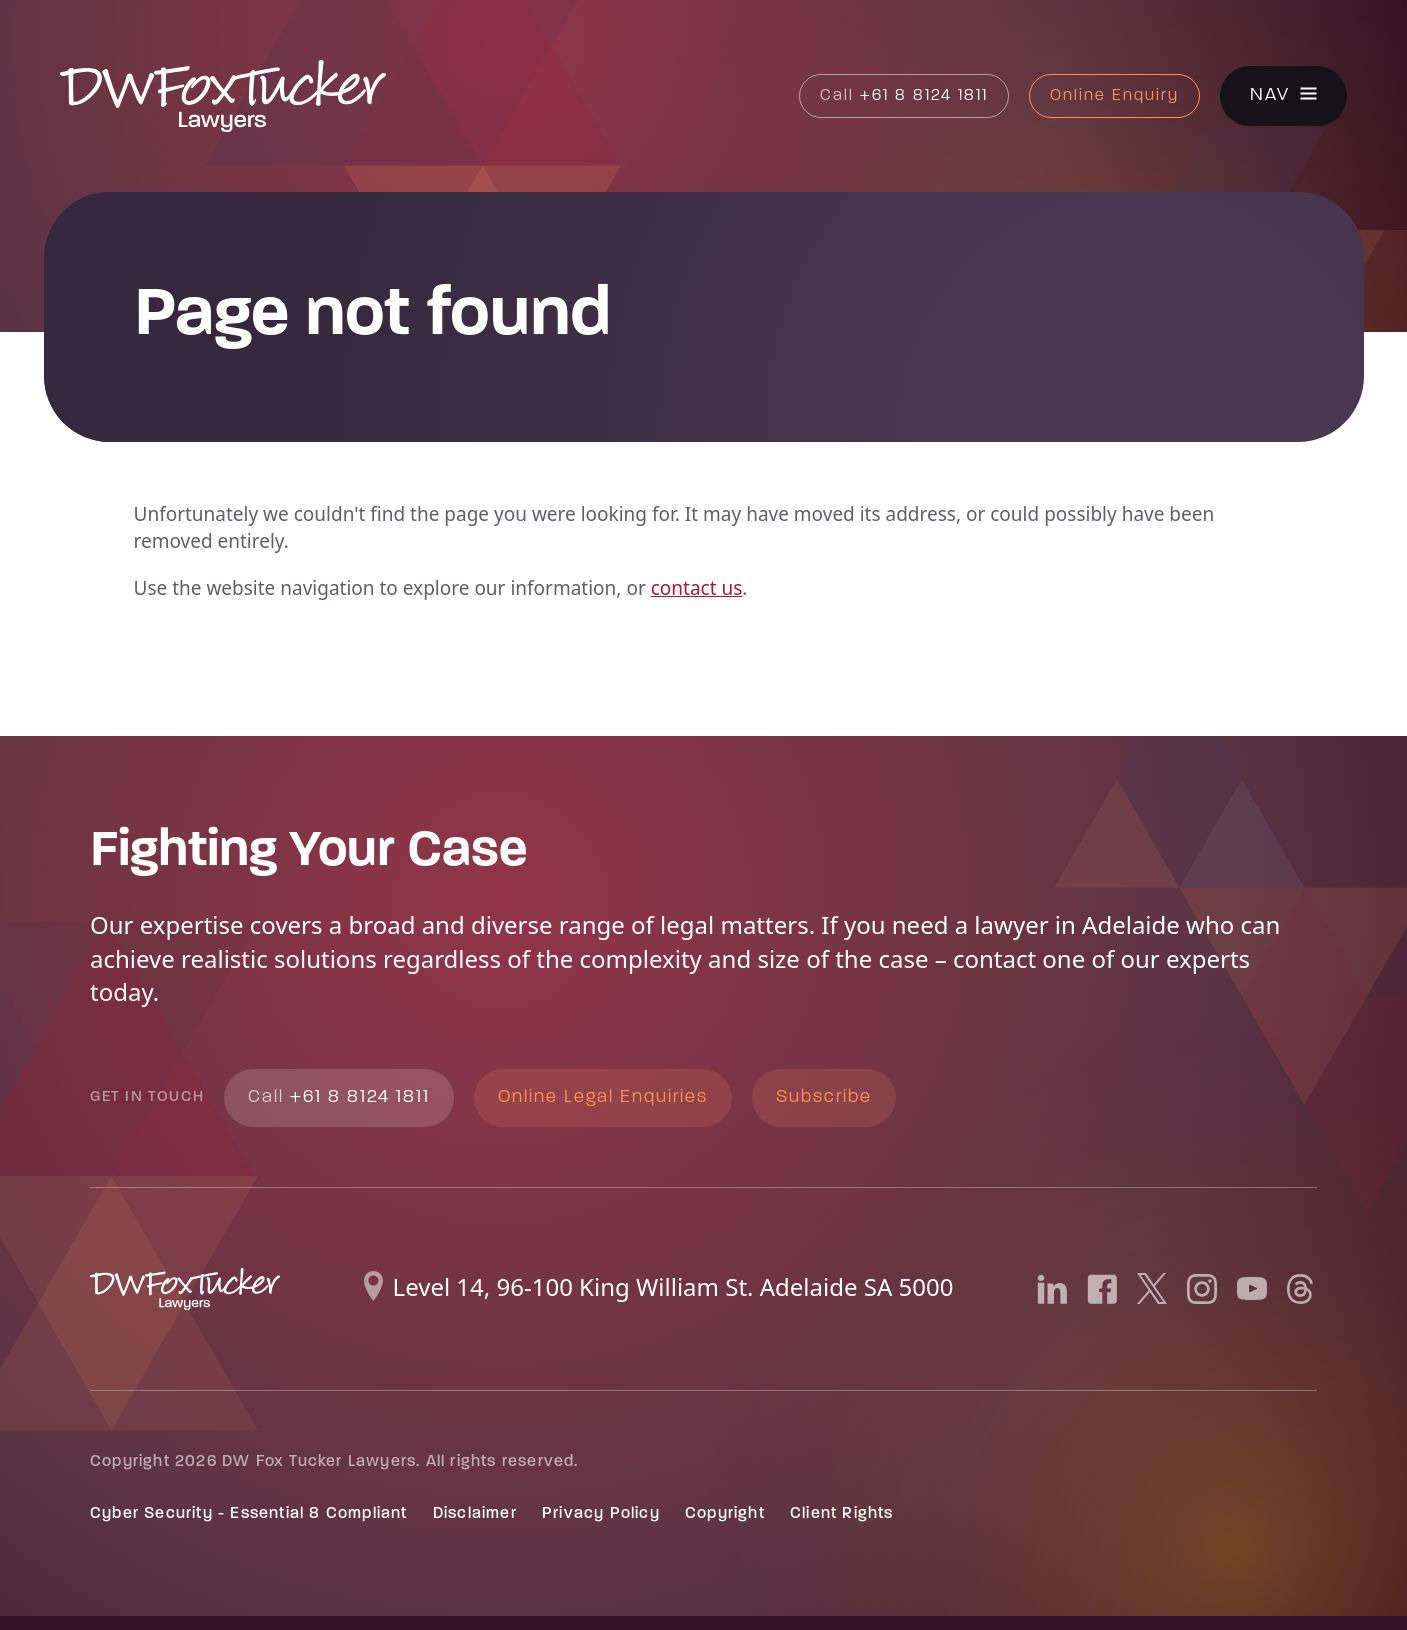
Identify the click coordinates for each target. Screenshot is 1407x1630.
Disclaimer (475, 1514)
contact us (697, 588)
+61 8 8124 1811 (904, 96)
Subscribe (824, 1097)
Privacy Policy (601, 1514)
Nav (1270, 96)
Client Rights (842, 1514)
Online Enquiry (1114, 96)
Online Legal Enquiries (603, 1097)
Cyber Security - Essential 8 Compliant (249, 1514)
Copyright (725, 1514)
